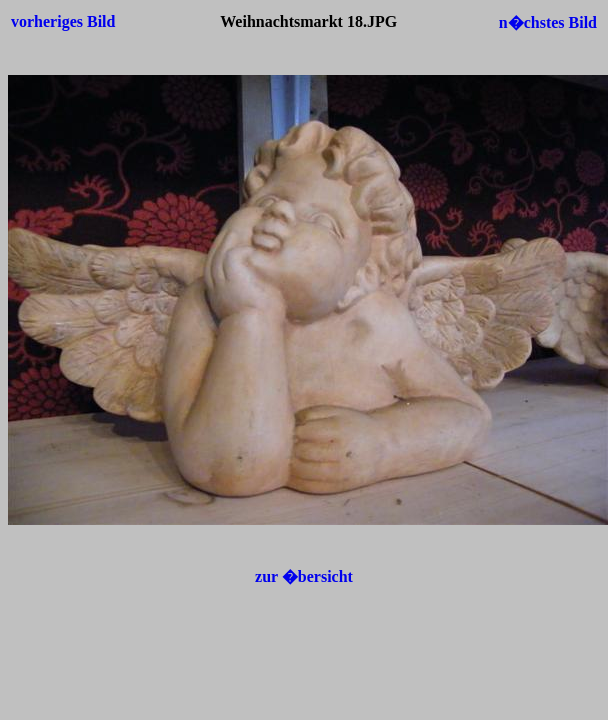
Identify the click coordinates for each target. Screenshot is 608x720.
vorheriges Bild (63, 21)
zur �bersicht (304, 576)
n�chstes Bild (548, 22)
